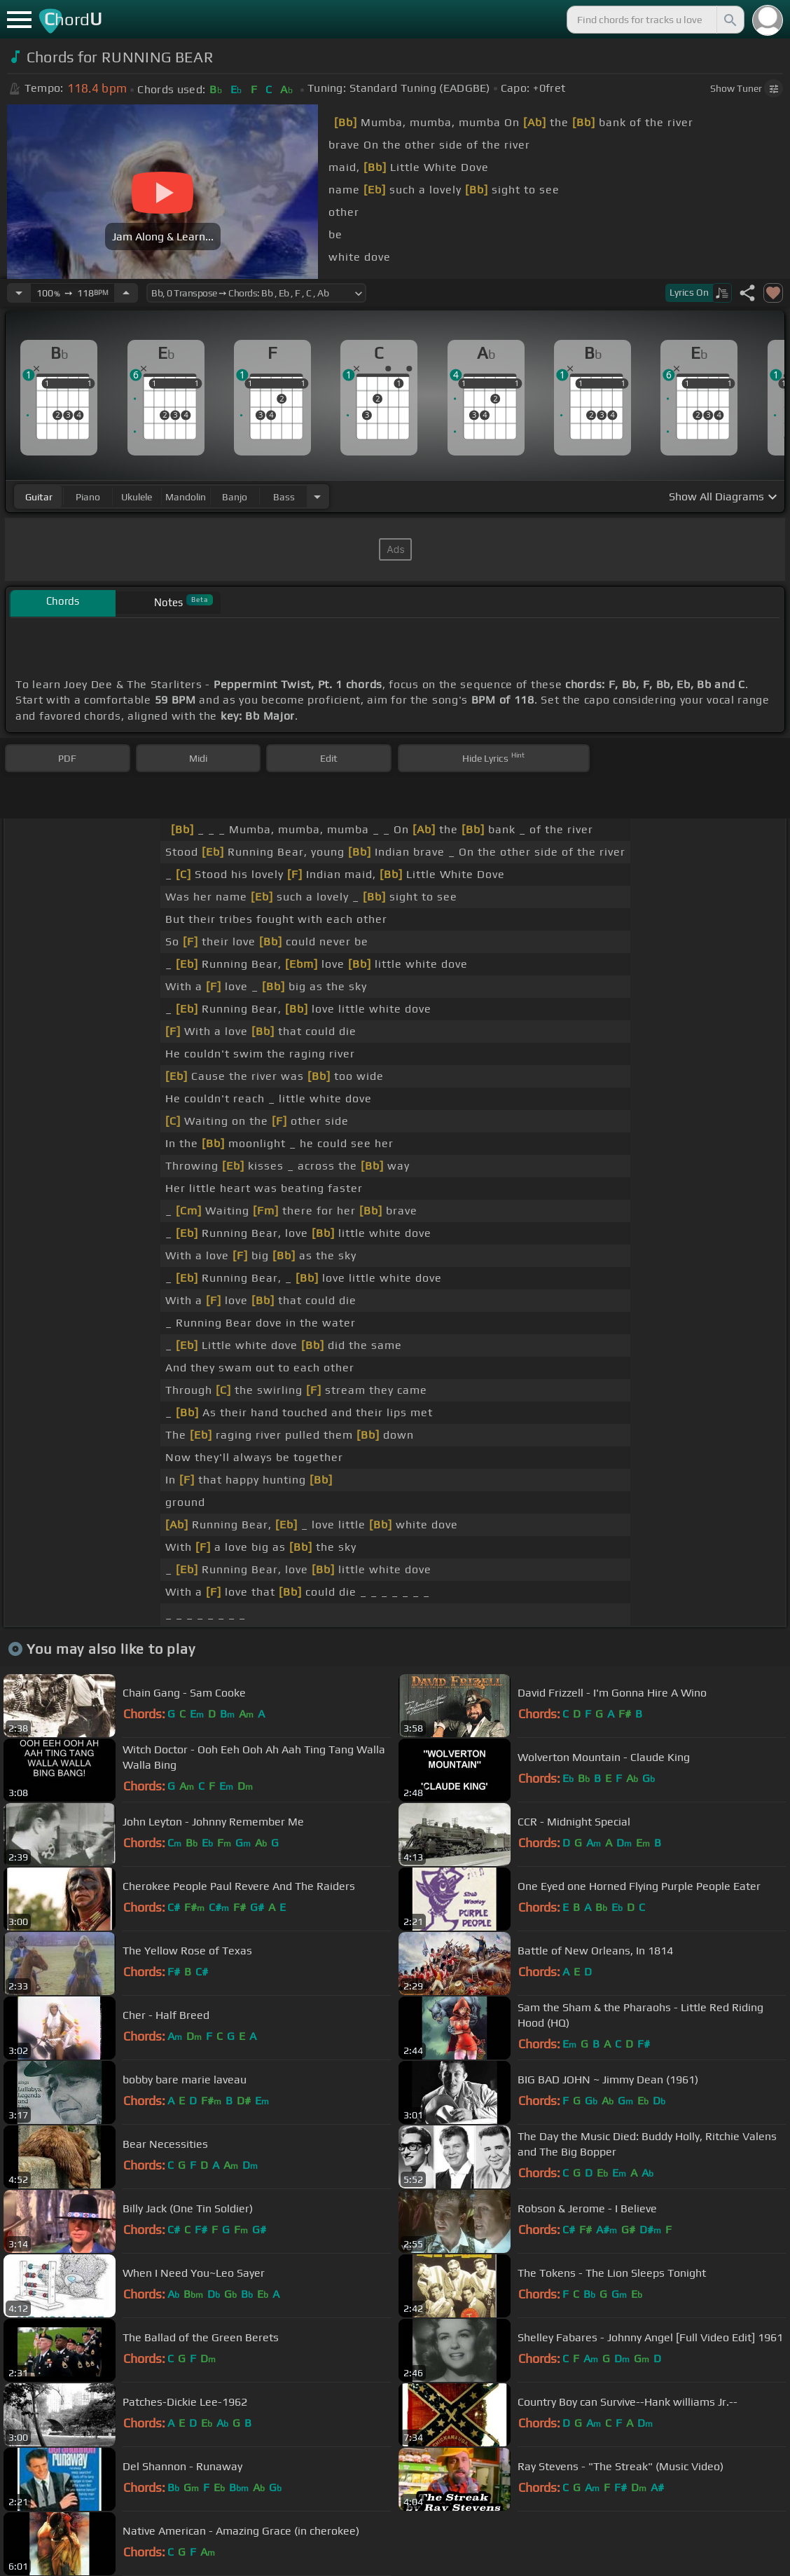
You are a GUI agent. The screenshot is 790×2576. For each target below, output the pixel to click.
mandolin (185, 496)
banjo (234, 496)
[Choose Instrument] (317, 496)
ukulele (136, 496)
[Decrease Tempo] (19, 293)
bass (284, 496)
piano (88, 496)
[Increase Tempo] (126, 293)
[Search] (729, 20)
